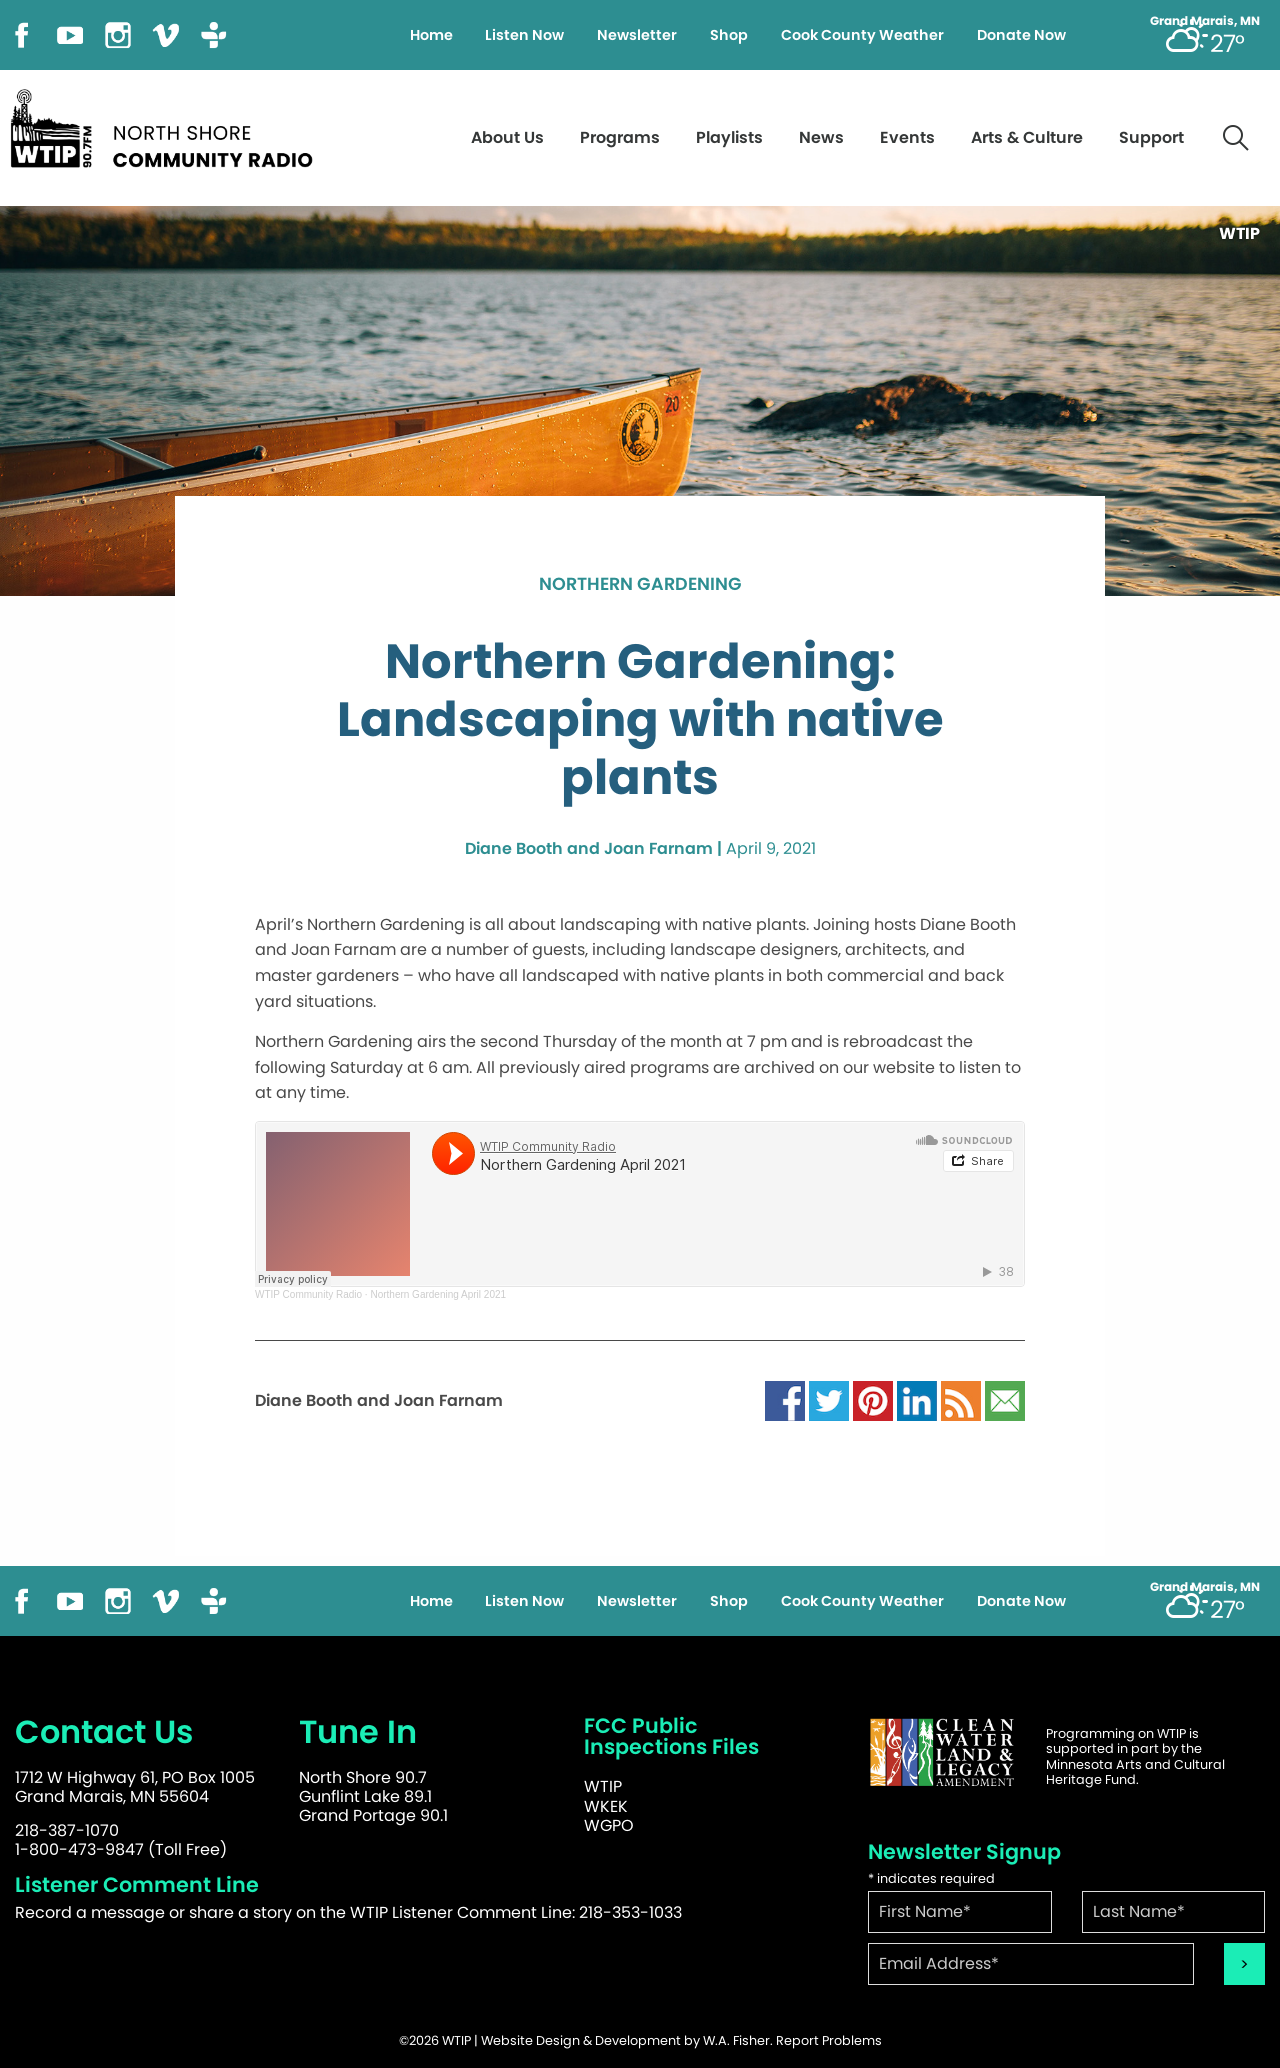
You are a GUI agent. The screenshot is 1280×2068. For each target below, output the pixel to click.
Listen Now (524, 35)
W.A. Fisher (736, 2040)
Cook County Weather (862, 35)
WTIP (603, 1786)
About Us (507, 137)
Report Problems (829, 2040)
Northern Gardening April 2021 (438, 1294)
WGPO (609, 1825)
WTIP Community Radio (308, 1294)
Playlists (729, 137)
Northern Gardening (640, 585)
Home (431, 35)
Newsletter (637, 35)
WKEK (606, 1806)
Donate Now (1021, 35)
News (821, 137)
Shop (729, 35)
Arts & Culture (1027, 137)
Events (907, 137)
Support (1151, 137)
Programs (620, 137)
